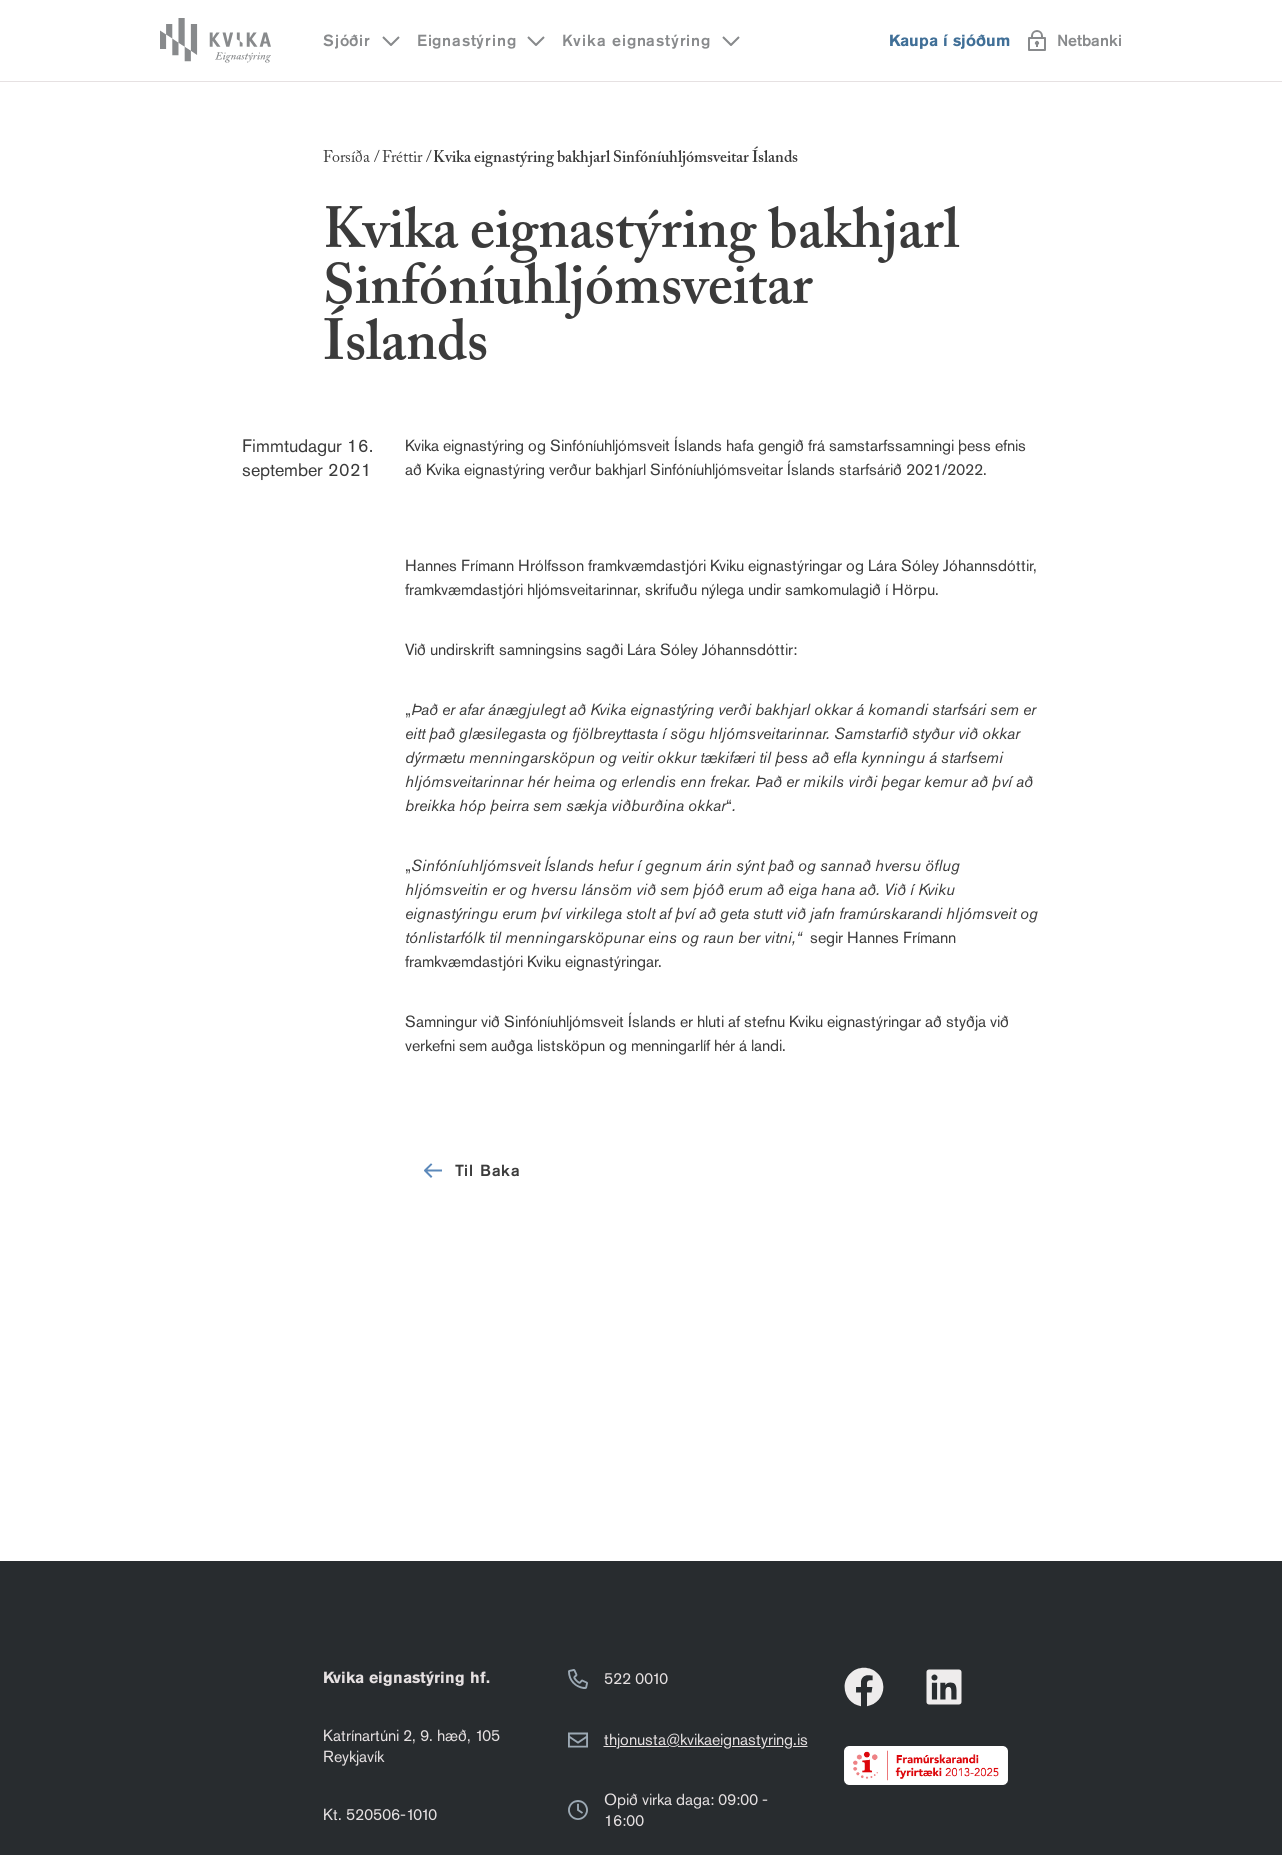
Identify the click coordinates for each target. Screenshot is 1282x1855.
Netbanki (1075, 40)
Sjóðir (363, 41)
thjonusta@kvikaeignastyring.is (706, 1739)
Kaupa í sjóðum (949, 40)
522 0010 (636, 1678)
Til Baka (471, 1170)
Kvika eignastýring (652, 41)
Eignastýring (483, 41)
